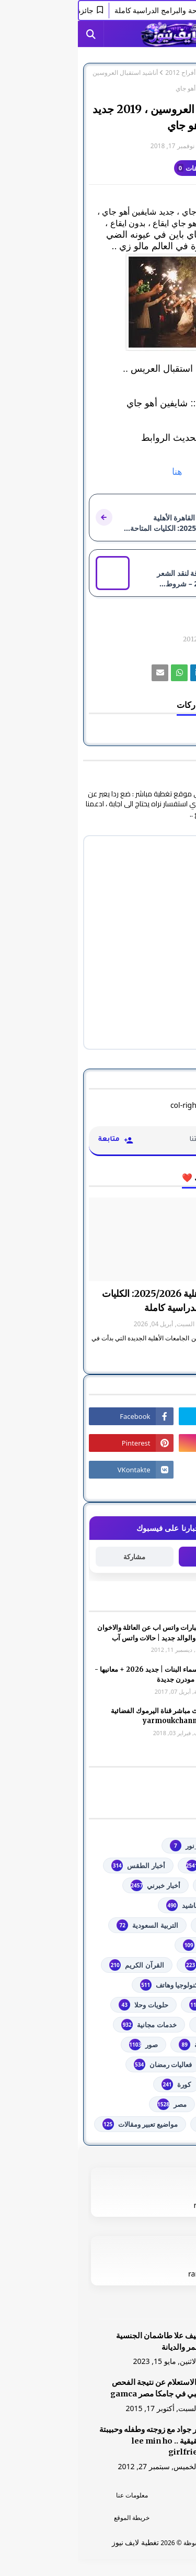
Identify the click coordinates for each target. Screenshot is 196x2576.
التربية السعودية (69, 1925)
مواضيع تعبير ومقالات (62, 2124)
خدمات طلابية (147, 2024)
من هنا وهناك (147, 2124)
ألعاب (158, 1905)
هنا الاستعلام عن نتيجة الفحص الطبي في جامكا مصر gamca (81, 2388)
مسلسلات (152, 2104)
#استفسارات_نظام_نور (133, 1845)
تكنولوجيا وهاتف (92, 1985)
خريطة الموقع (54, 2517)
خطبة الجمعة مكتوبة (137, 2044)
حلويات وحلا (65, 2005)
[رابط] (98, 302)
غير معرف (164, 145)
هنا (98, 472)
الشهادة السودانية (140, 1965)
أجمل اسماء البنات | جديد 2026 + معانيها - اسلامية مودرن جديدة (78, 1674)
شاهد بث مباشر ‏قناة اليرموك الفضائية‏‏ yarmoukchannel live (86, 1716)
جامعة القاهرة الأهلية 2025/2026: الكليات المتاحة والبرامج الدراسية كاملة (104, 1300)
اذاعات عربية (147, 1925)
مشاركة (56, 1557)
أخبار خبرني (77, 1885)
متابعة (139, 1556)
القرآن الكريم (58, 1965)
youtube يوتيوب (141, 1865)
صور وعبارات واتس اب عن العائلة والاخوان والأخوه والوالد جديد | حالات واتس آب (79, 1632)
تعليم (159, 1985)
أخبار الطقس (60, 1865)
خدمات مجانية (70, 2024)
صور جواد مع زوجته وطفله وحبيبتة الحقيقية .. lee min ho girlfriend (75, 2441)
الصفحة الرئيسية (163, 73)
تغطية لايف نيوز (57, 2542)
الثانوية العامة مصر (139, 1945)
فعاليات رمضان (85, 2064)
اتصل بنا (142, 2517)
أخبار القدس (148, 1885)
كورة (98, 2084)
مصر (94, 2104)
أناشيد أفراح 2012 (111, 73)
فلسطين (154, 2084)
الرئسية (142, 2495)
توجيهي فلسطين (142, 2005)
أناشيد (105, 1905)
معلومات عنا (54, 2495)
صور (65, 2044)
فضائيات (154, 2064)
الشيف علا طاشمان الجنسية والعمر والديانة (84, 2341)
